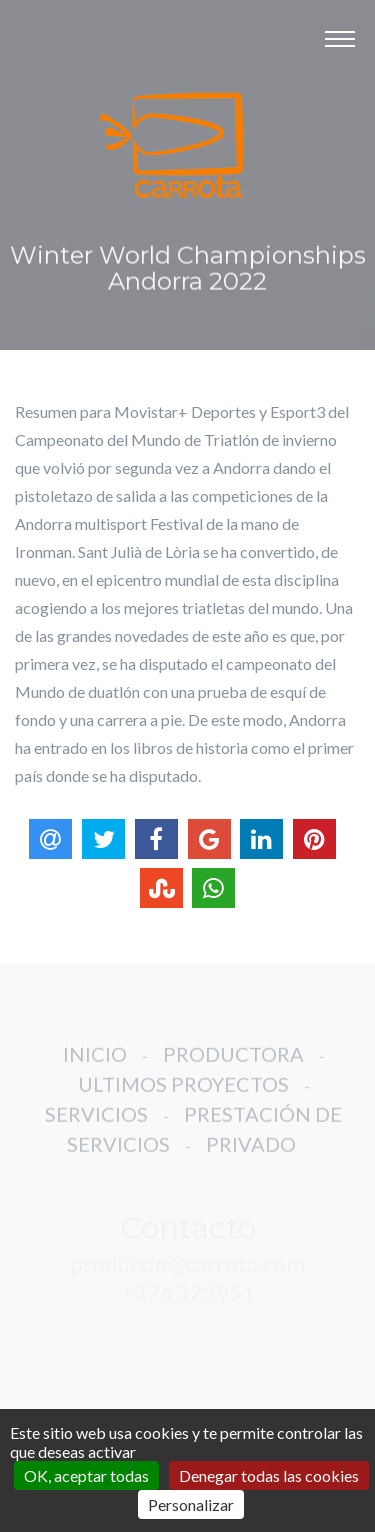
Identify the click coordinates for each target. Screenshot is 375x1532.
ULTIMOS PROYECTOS (183, 1094)
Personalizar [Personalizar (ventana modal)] (191, 1504)
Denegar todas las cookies (269, 1475)
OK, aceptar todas (86, 1475)
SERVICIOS (96, 1124)
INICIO (95, 1064)
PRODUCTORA (233, 1064)
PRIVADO (251, 1154)
